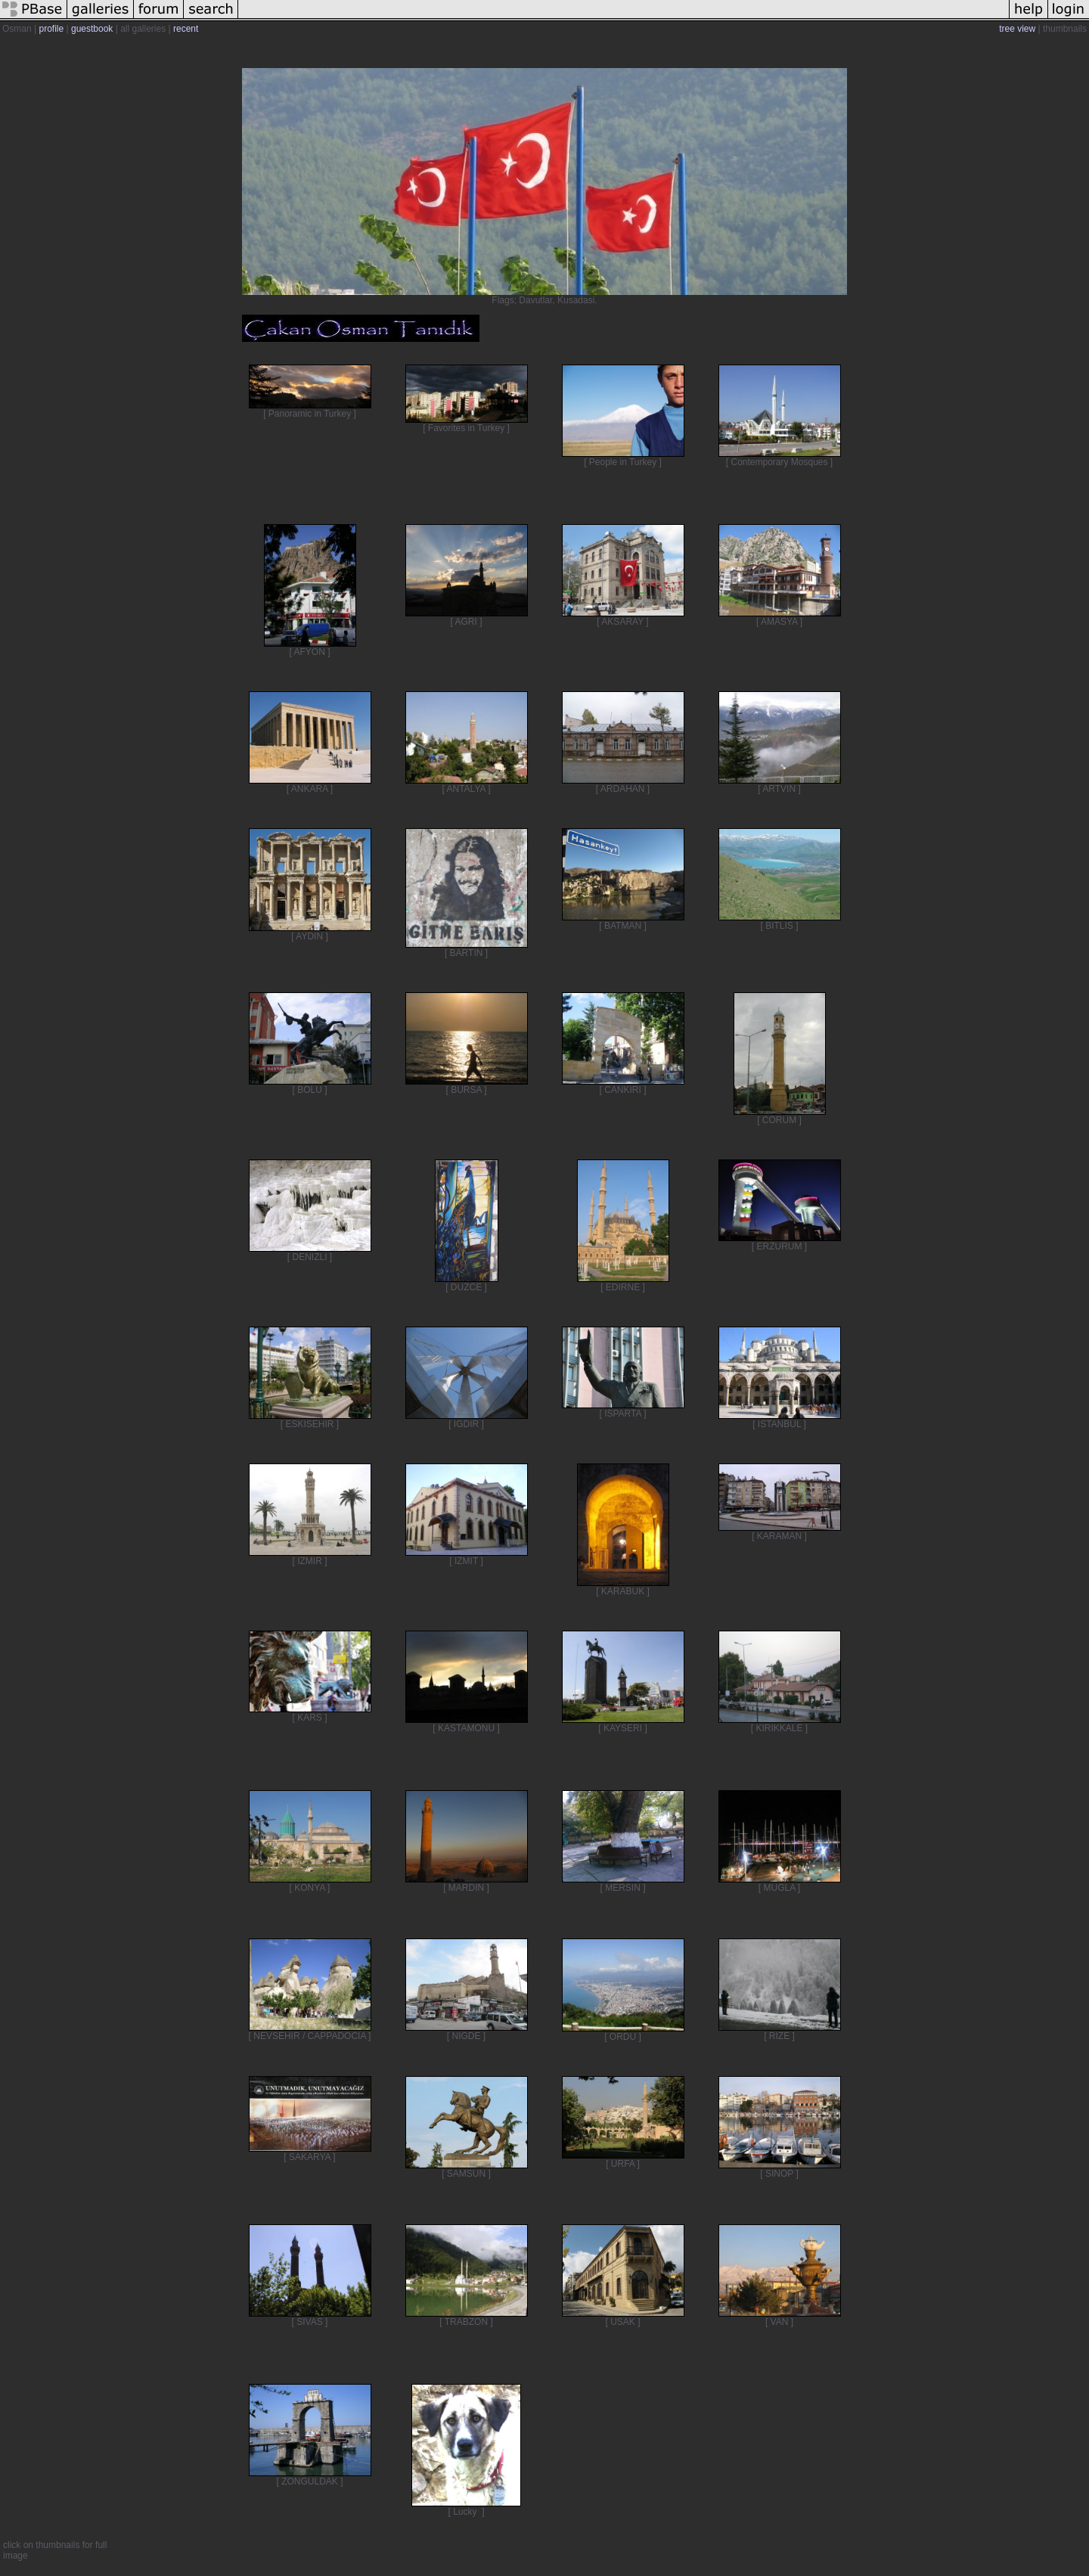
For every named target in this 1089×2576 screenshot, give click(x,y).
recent (185, 28)
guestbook (92, 28)
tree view (1017, 28)
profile (51, 28)
